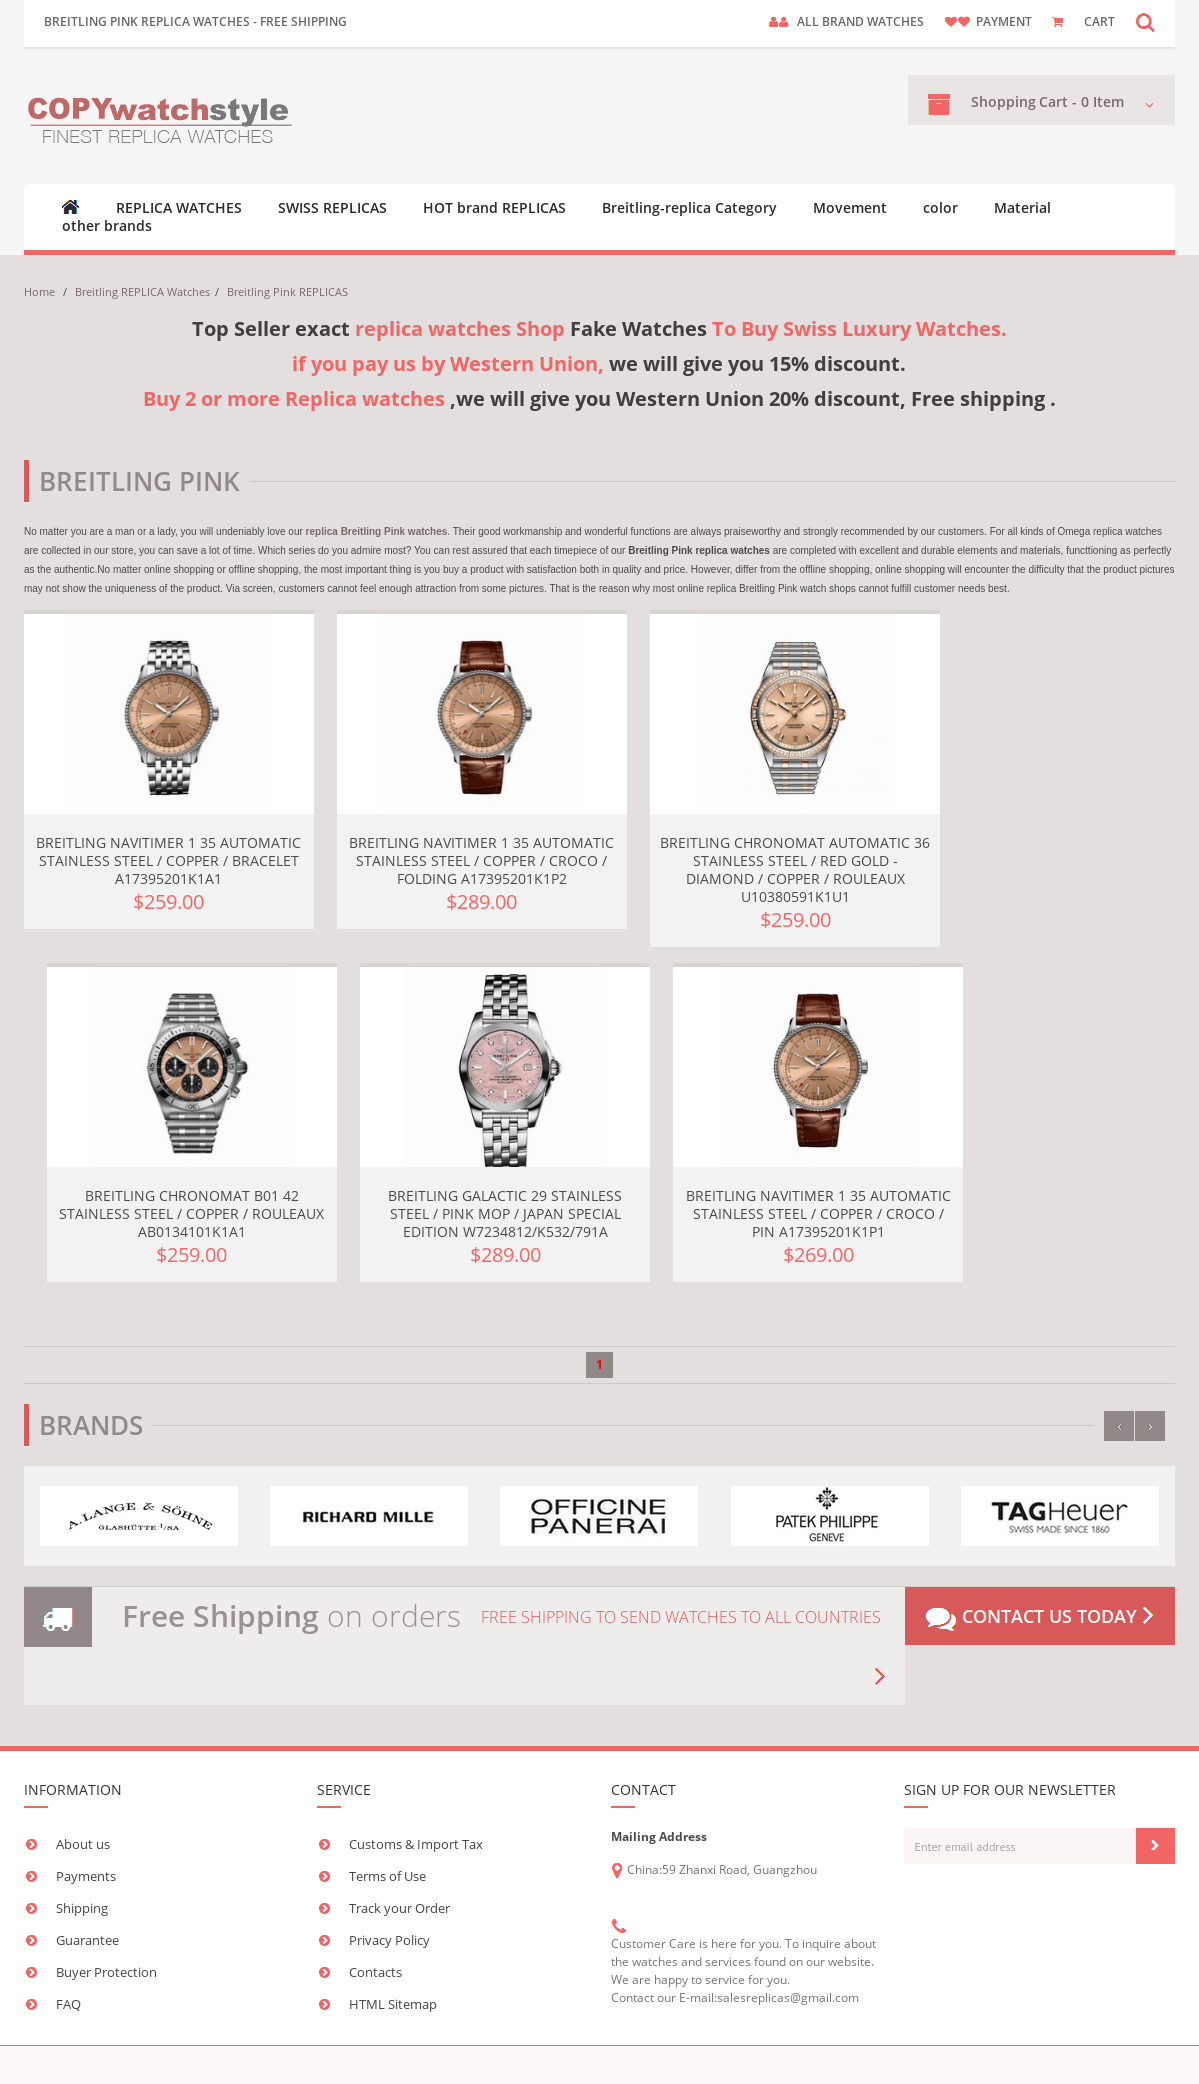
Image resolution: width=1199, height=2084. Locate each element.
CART (1099, 21)
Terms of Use (387, 1876)
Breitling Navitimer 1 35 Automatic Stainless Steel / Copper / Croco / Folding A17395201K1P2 (481, 860)
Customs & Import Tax (416, 1844)
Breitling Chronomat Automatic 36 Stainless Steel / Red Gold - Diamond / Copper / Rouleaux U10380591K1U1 (795, 869)
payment (1004, 21)
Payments (86, 1876)
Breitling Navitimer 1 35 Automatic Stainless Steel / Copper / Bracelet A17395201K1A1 (168, 860)
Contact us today (1039, 1618)
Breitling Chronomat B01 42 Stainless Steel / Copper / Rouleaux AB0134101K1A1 (191, 1213)
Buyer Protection (106, 1972)
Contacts (375, 1972)
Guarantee (87, 1940)
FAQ (68, 2004)
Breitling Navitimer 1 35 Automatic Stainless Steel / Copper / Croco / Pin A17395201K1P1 (818, 1213)
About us (83, 1844)
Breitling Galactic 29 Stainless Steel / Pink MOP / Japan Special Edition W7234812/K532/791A (505, 1213)
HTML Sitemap (393, 2004)
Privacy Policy (389, 1940)
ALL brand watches (860, 21)
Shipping (82, 1908)
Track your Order (399, 1908)
